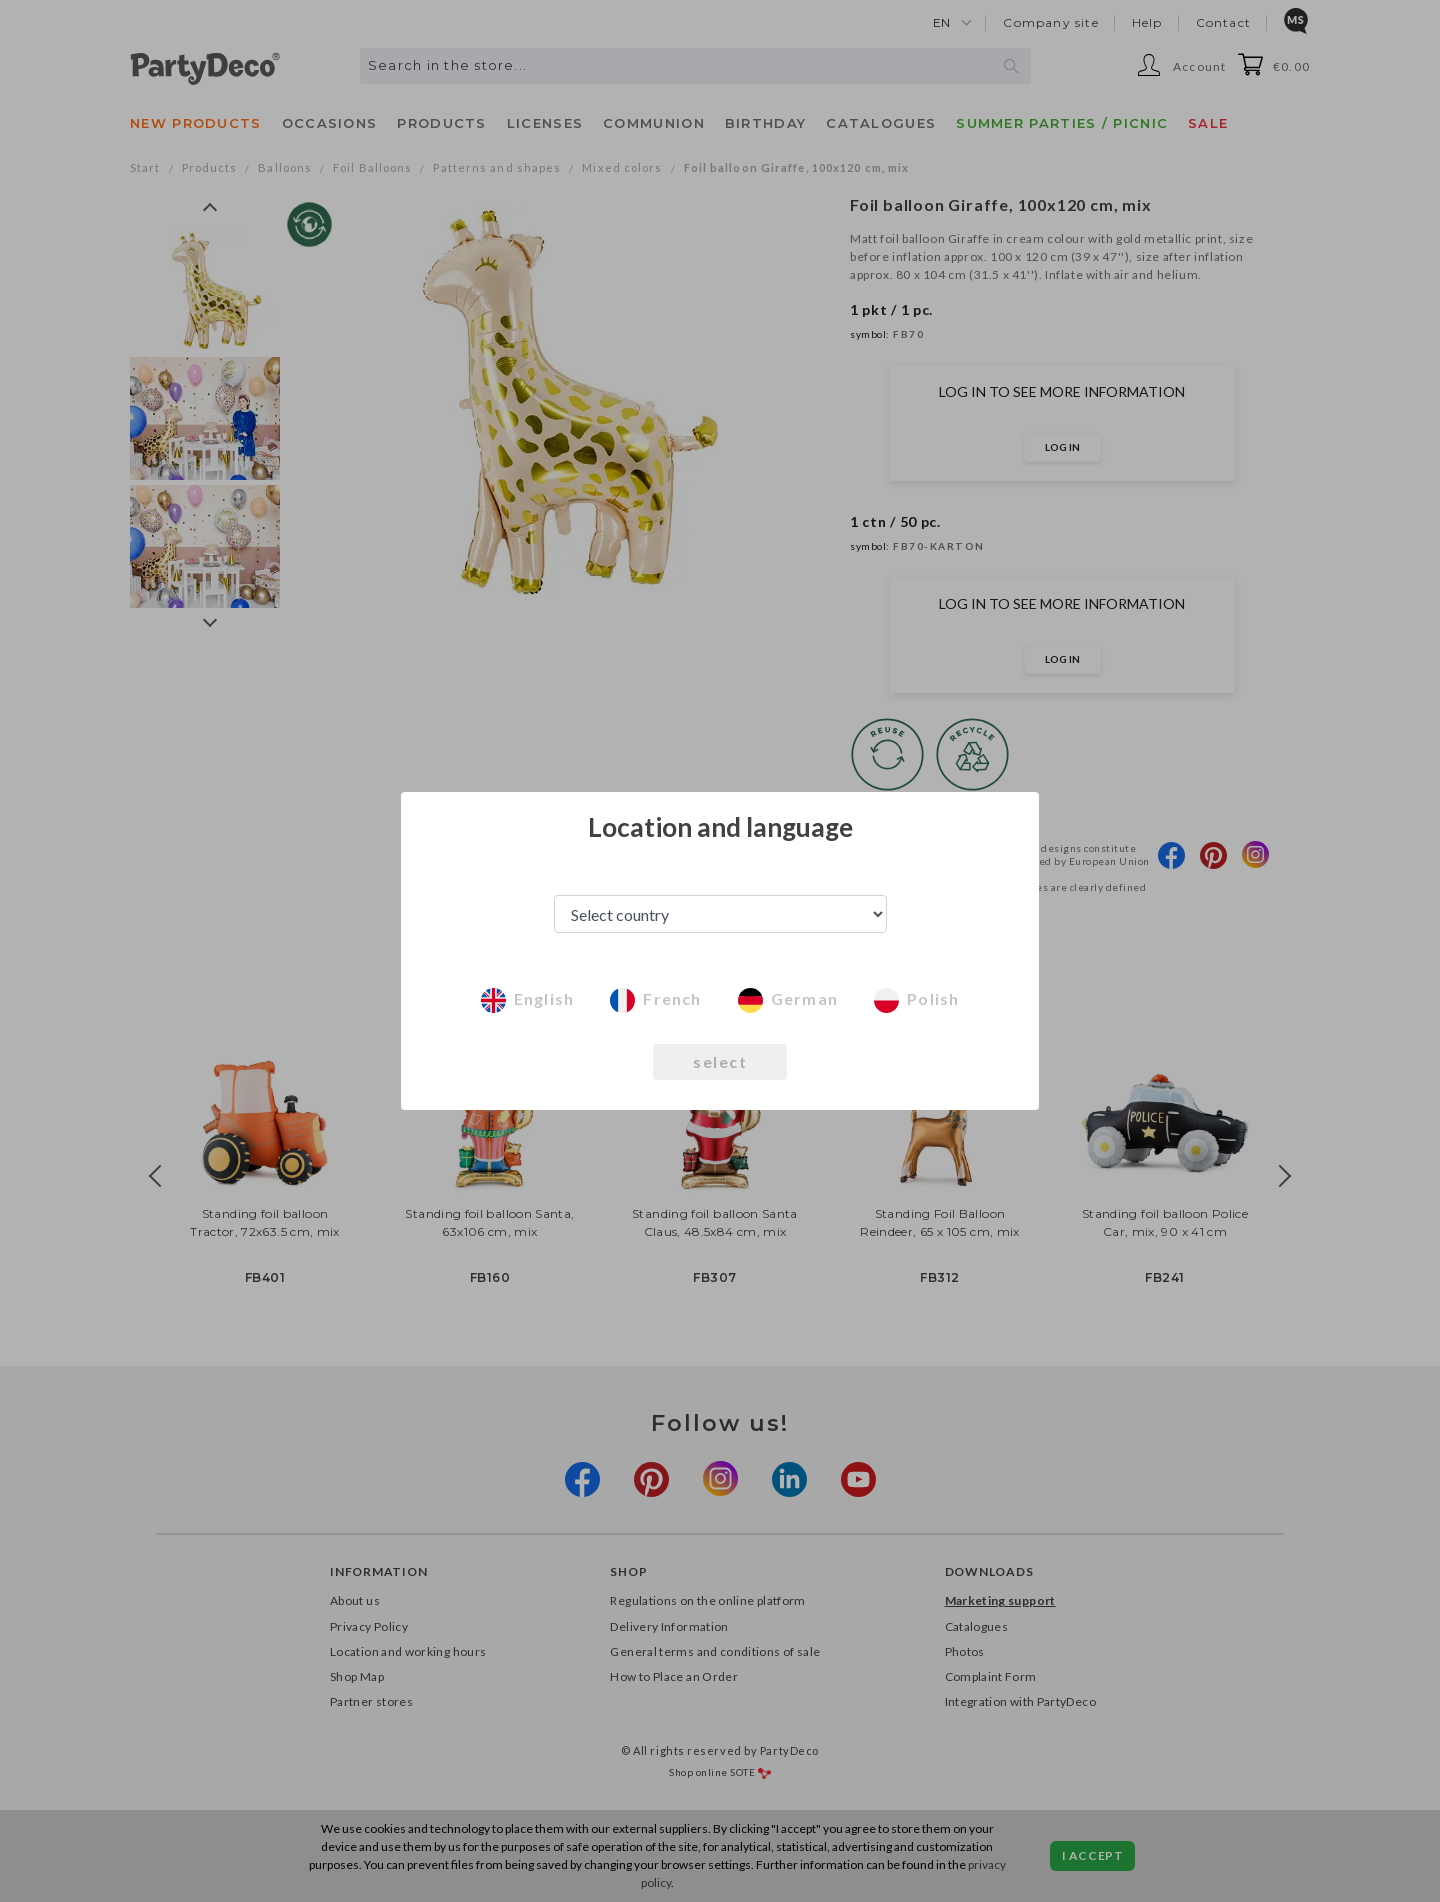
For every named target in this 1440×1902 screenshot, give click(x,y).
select (720, 1061)
